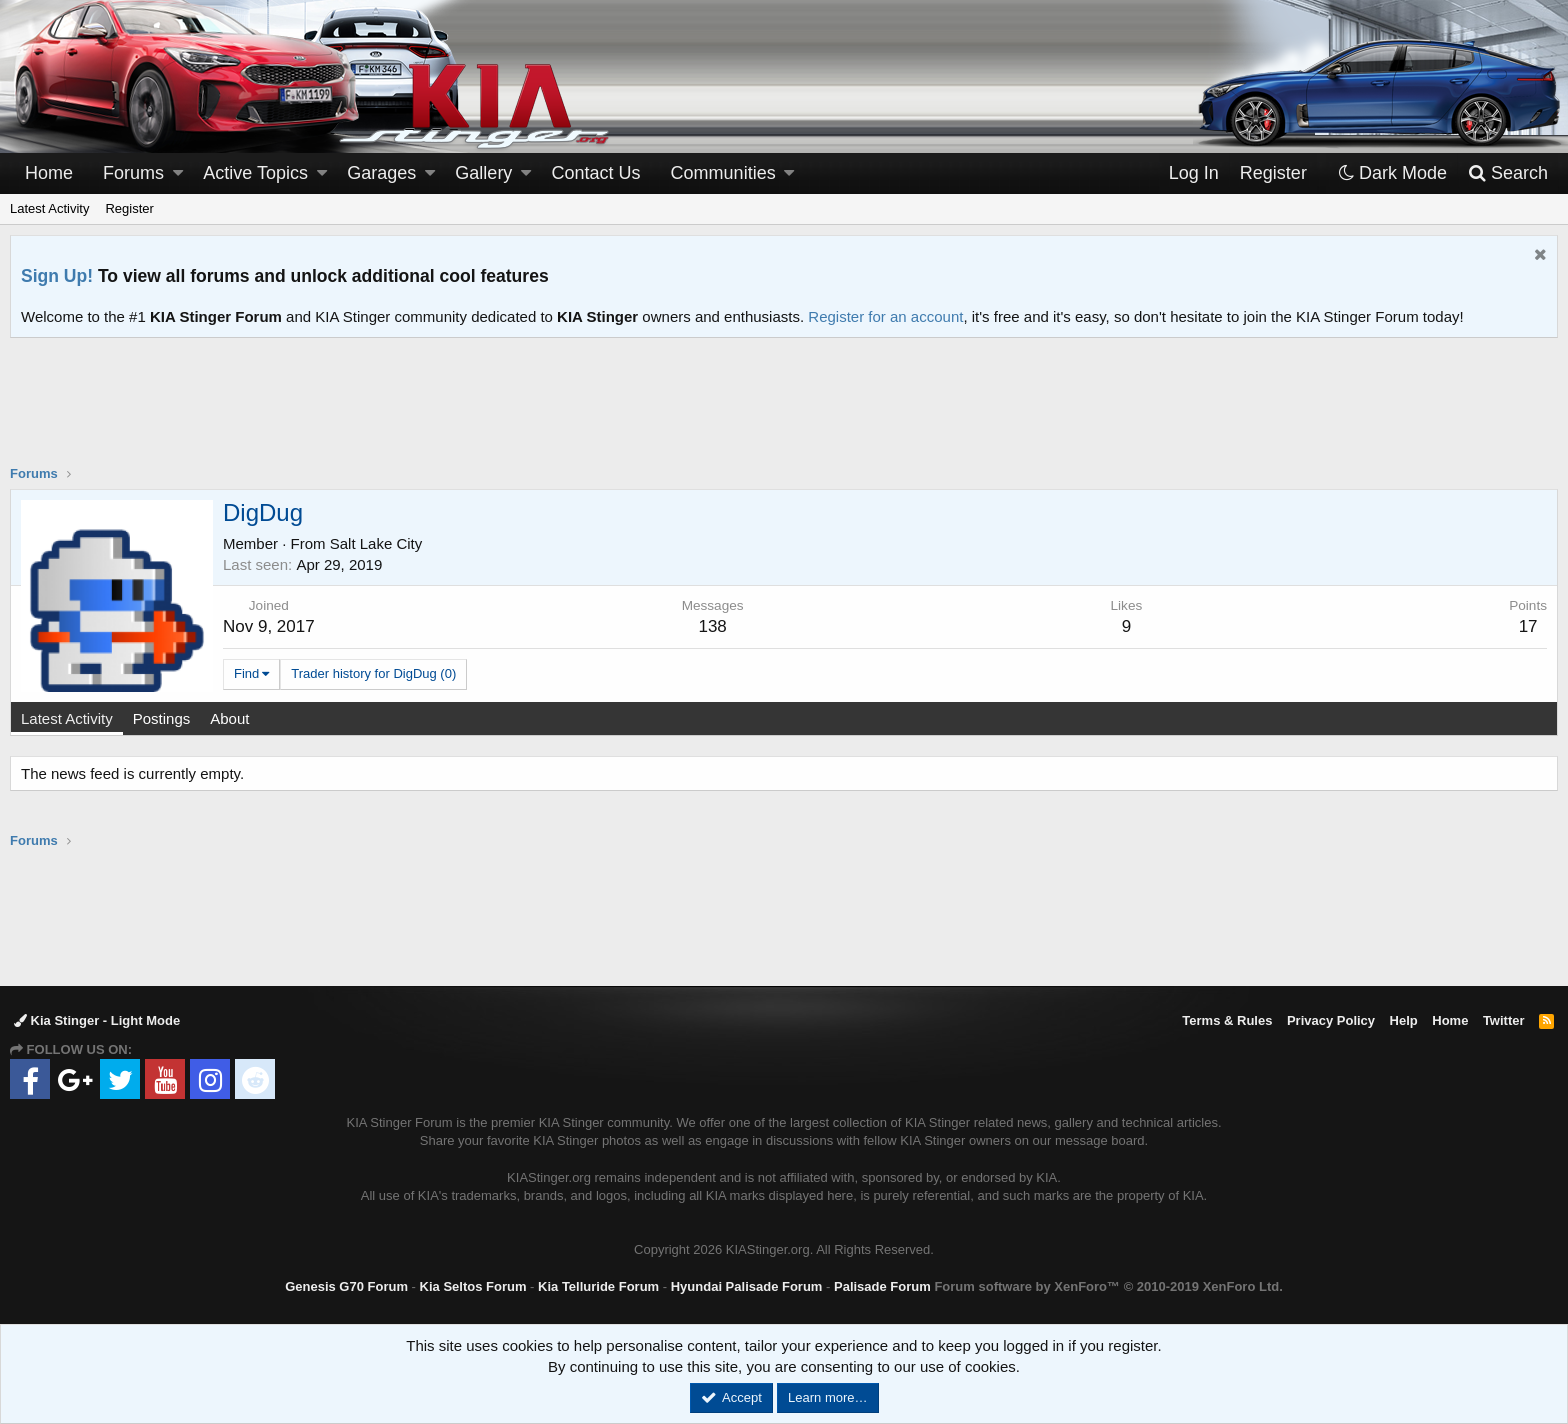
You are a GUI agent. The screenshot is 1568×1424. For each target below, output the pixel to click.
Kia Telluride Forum (598, 1286)
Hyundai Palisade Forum (747, 1286)
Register (129, 208)
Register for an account (885, 316)
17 (1528, 626)
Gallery (483, 173)
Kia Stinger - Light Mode (97, 1020)
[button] (178, 173)
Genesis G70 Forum (346, 1286)
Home (49, 173)
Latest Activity (49, 208)
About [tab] (229, 718)
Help (1404, 1020)
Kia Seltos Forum (473, 1286)
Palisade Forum (882, 1286)
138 (712, 626)
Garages (381, 173)
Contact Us (596, 173)
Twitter (1504, 1020)
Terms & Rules (1227, 1020)
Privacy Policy (1331, 1020)
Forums (133, 173)
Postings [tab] (162, 718)
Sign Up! (57, 276)
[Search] (1507, 173)
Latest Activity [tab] (67, 718)
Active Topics (255, 173)
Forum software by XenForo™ (1108, 1286)
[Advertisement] (784, 414)
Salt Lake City (376, 543)
